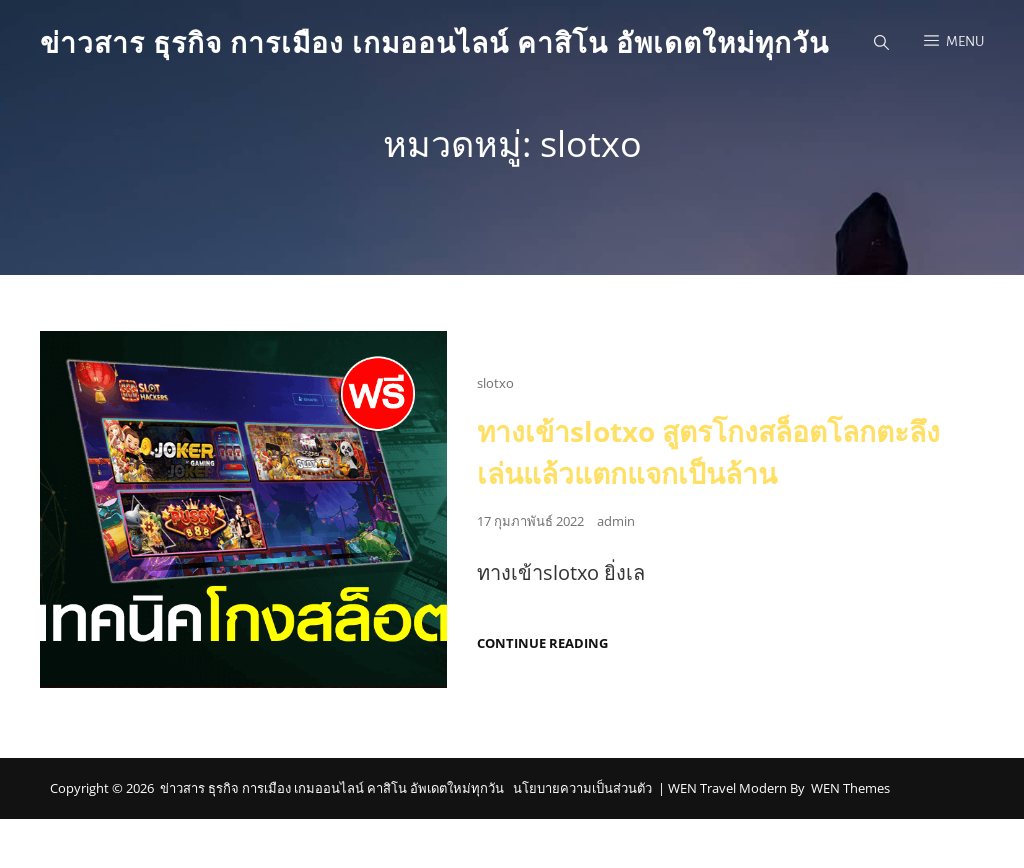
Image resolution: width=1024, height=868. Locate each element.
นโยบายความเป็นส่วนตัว (582, 788)
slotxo (495, 383)
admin (616, 521)
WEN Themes (850, 788)
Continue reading (542, 643)
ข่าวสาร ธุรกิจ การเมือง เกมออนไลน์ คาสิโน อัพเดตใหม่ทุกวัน (434, 42)
